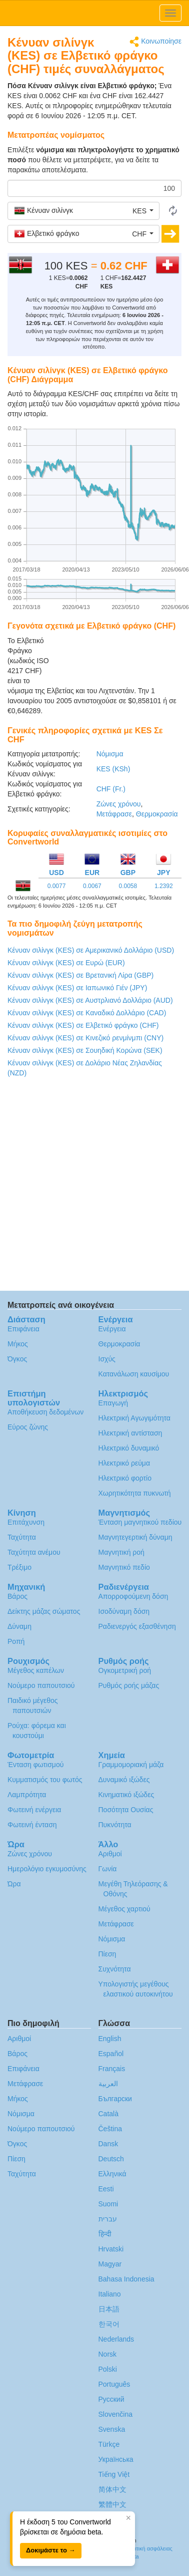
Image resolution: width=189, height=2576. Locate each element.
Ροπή (16, 1641)
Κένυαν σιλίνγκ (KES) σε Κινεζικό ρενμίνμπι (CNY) (86, 1038)
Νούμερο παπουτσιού (41, 1685)
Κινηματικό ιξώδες (126, 1795)
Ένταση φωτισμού (36, 1765)
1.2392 (163, 886)
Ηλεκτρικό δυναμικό (129, 1448)
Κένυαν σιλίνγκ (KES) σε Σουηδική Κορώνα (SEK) (85, 1050)
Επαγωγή (113, 1403)
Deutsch (111, 2159)
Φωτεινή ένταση (32, 1825)
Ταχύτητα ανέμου (34, 1552)
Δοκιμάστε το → (51, 2550)
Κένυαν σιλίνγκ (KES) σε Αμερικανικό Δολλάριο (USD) (91, 950)
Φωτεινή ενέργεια (34, 1810)
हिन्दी (105, 2234)
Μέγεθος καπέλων (36, 1670)
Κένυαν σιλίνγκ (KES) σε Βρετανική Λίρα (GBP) (81, 975)
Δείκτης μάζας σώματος (44, 1611)
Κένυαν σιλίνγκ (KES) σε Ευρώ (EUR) (66, 963)
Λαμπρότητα (27, 1795)
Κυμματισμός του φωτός (45, 1780)
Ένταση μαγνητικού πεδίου (140, 1522)
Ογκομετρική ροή (125, 1670)
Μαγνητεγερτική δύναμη (135, 1537)
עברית (107, 2219)
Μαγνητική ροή (121, 1552)
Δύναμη (20, 1626)
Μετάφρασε (114, 814)
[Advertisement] (119, 661)
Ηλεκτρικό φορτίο (125, 1478)
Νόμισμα (110, 754)
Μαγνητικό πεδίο (124, 1567)
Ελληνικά (112, 2174)
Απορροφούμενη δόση (133, 1596)
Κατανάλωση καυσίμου (134, 1374)
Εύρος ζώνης (28, 1427)
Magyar (110, 2264)
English (110, 2039)
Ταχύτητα (22, 1537)
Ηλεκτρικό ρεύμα (124, 1463)
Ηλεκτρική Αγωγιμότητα (134, 1418)
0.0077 (57, 886)
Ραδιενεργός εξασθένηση (137, 1626)
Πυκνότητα (115, 1825)
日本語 (109, 2309)
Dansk (108, 2144)
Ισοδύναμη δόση (124, 1611)
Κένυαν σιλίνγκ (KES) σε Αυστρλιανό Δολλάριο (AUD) (90, 1000)
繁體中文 (112, 2504)
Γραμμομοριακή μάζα (131, 1765)
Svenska (112, 2429)
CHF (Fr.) (111, 789)
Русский (111, 2399)
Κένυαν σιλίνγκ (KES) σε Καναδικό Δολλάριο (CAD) (87, 1013)
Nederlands (116, 2339)
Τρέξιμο (20, 1567)
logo (94, 13)
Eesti (106, 2189)
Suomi (108, 2204)
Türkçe (109, 2444)
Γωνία (107, 1869)
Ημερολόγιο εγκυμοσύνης (47, 1869)
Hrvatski (111, 2249)
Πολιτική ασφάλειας (148, 2548)
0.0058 (127, 886)
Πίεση (107, 1954)
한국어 (109, 2324)
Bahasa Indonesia (126, 2279)
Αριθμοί (110, 1854)
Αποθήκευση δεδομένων (46, 1412)
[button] (84, 211)
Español (111, 2054)
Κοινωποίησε (156, 42)
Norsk (107, 2354)
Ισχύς (107, 1359)
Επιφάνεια (24, 1329)
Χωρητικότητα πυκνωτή (134, 1493)
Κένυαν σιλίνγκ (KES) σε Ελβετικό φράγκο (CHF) (83, 1025)
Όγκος (17, 1359)
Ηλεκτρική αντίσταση (130, 1433)
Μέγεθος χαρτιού (124, 1909)
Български (115, 2099)
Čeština (110, 2129)
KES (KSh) (113, 769)
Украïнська (116, 2459)
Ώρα (14, 1884)
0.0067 (92, 886)
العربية (108, 2084)
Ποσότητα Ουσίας (126, 1810)
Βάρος (18, 1596)
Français (112, 2069)
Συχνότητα (114, 1969)
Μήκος (18, 1344)
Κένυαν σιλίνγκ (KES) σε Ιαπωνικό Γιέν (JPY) (77, 988)
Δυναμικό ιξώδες (124, 1780)
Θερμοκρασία (157, 814)
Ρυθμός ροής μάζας (129, 1685)
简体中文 (112, 2489)
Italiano (109, 2294)
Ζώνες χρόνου (118, 804)
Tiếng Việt (114, 2474)
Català (108, 2114)
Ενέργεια (112, 1329)
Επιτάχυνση (26, 1522)
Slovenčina (115, 2414)
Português (114, 2384)
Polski (107, 2369)
